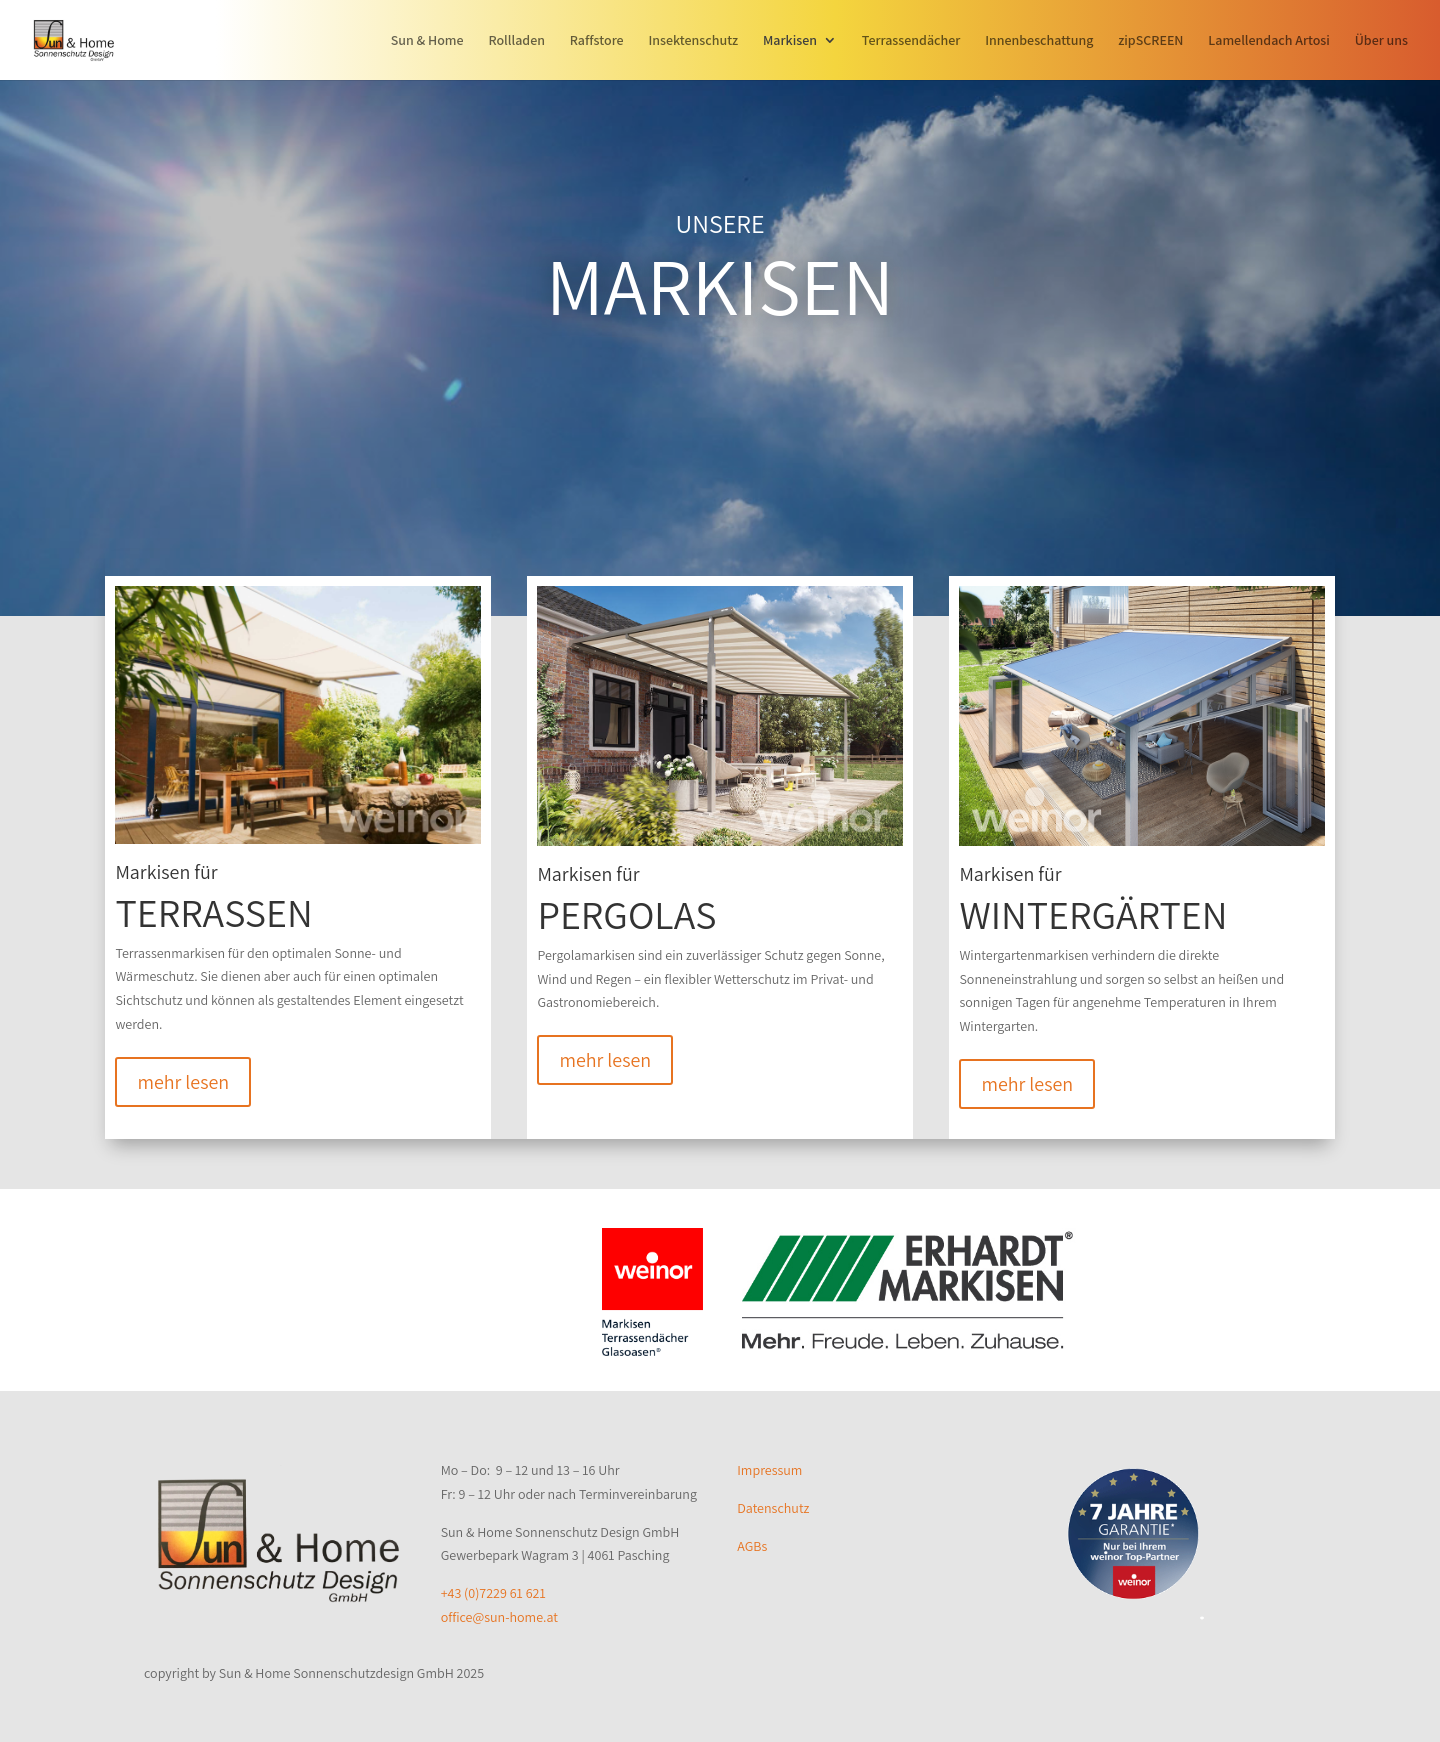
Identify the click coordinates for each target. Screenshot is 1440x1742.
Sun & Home (427, 41)
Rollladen (516, 41)
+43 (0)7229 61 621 (493, 1593)
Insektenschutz (693, 41)
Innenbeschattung (1039, 41)
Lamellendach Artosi (1269, 41)
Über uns (1381, 41)
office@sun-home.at (499, 1617)
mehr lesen (183, 1082)
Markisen (790, 41)
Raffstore (597, 41)
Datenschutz (773, 1508)
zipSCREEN (1150, 41)
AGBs (752, 1546)
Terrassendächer (911, 41)
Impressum (769, 1470)
